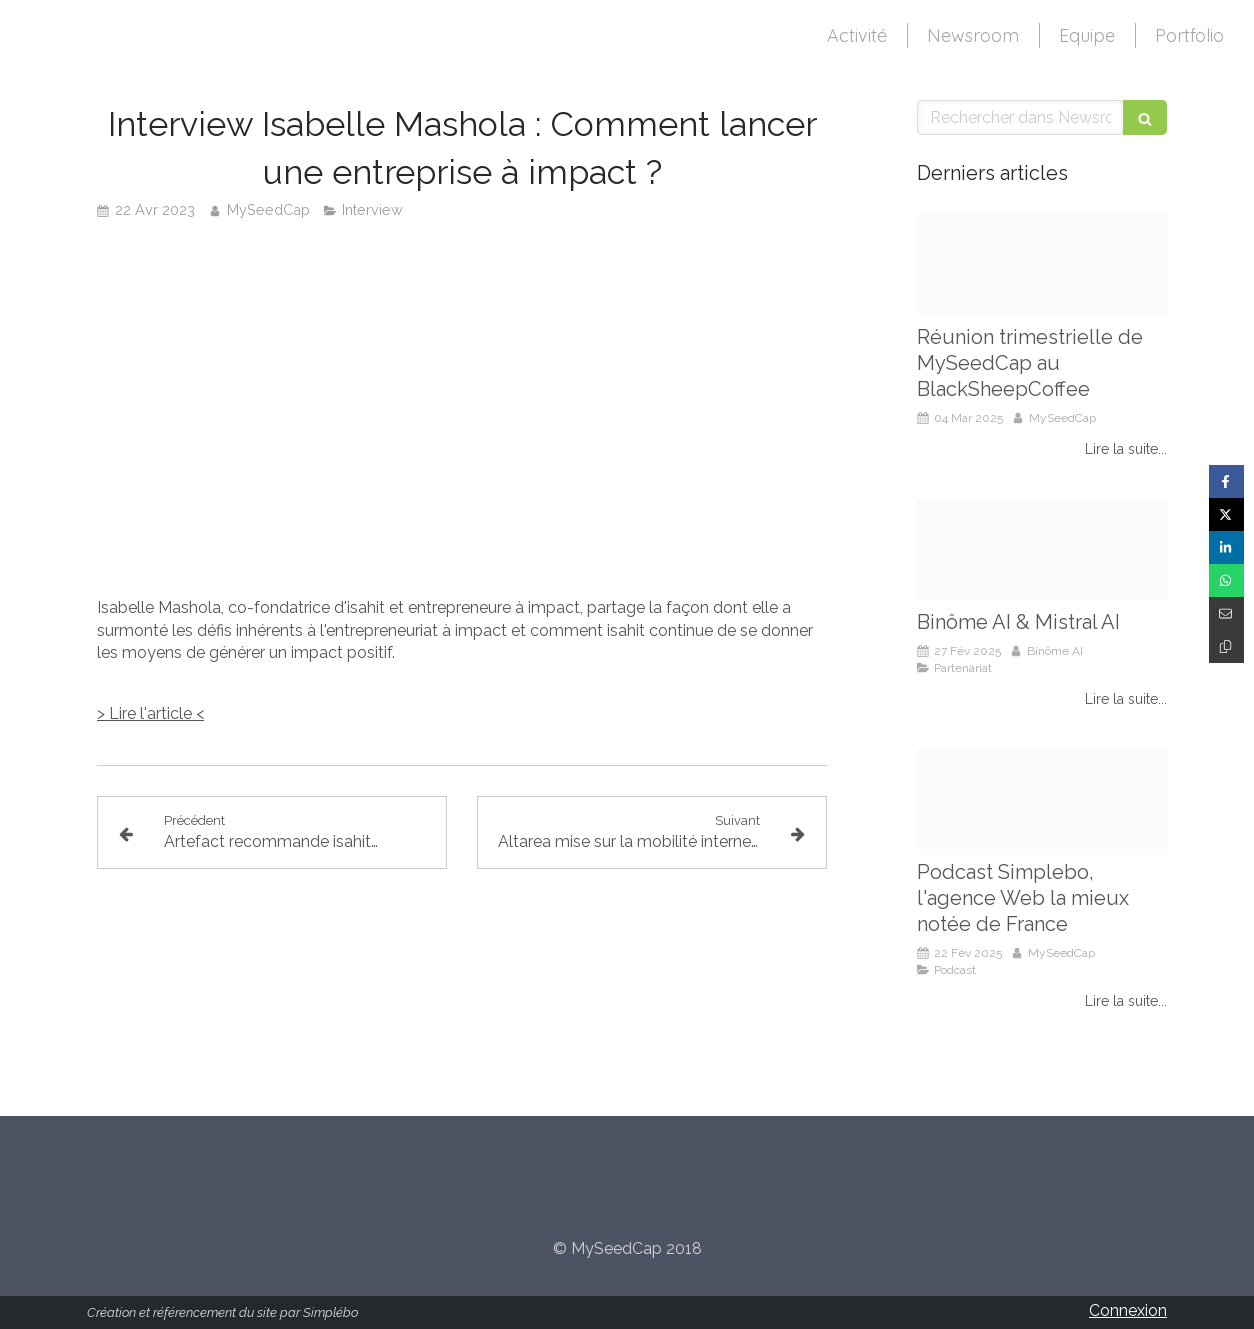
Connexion (1128, 1310)
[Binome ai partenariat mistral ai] (1042, 549)
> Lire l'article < (150, 713)
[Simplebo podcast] (1042, 799)
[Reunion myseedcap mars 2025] (1042, 264)
